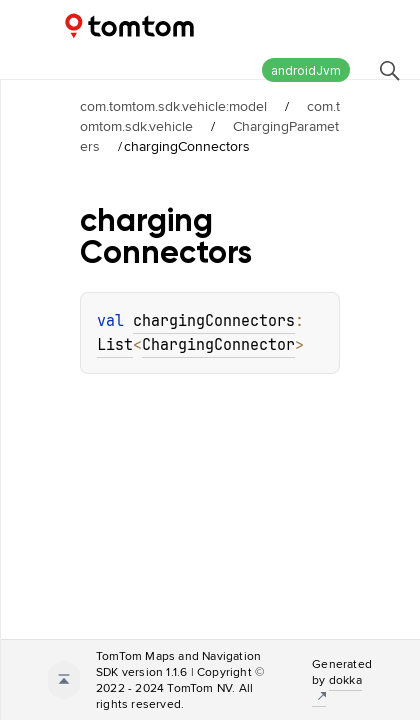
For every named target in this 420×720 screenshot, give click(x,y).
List (115, 345)
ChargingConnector (218, 345)
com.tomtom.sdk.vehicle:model (173, 106)
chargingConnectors (214, 321)
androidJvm (306, 70)
